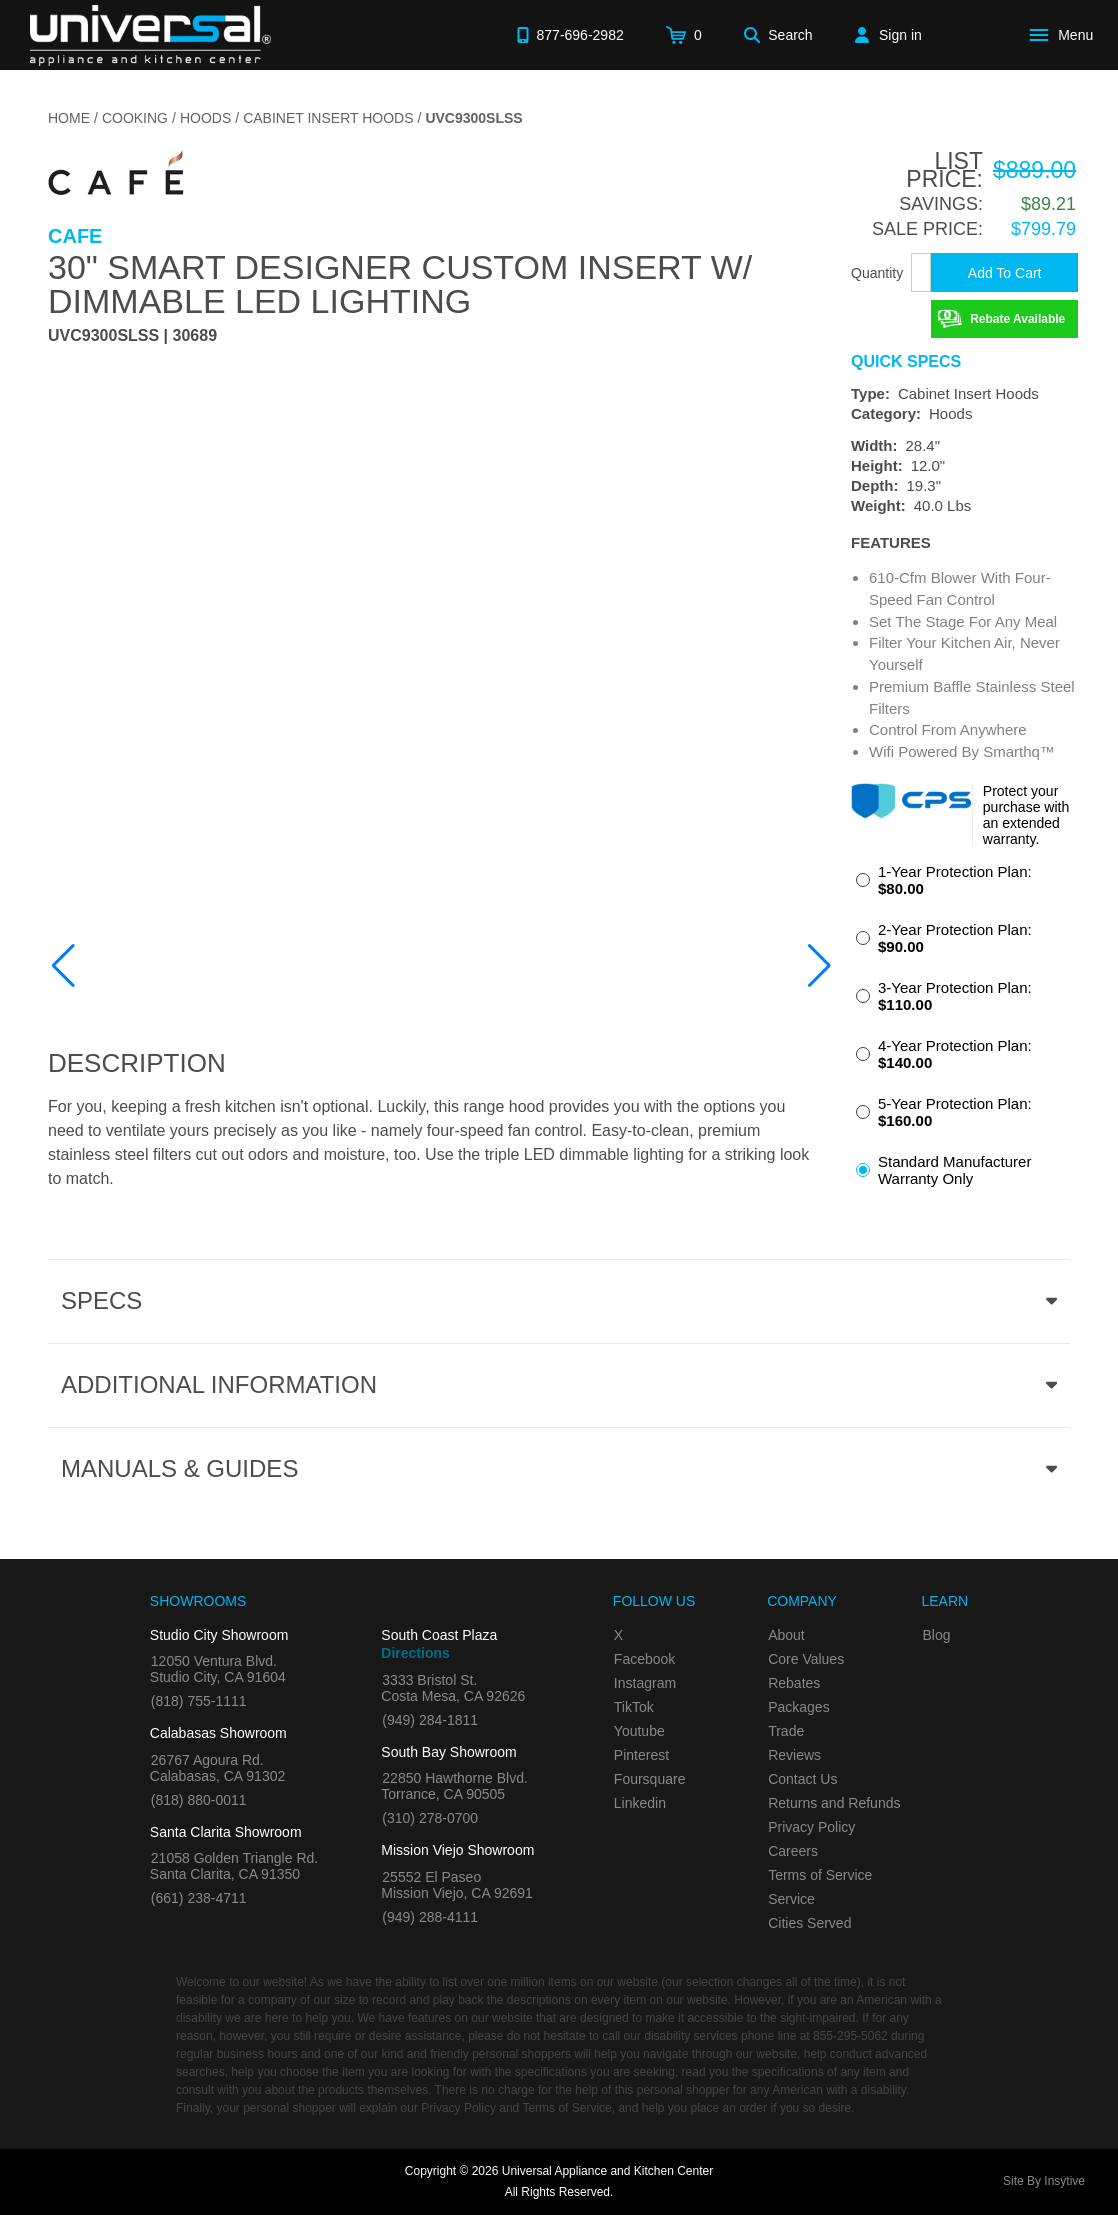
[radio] (964, 886)
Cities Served (809, 1923)
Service (791, 1899)
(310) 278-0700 (430, 1818)
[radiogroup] (964, 1031)
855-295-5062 (850, 2036)
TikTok (634, 1707)
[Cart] (684, 35)
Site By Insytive (1044, 2181)
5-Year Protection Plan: (955, 1112)
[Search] (778, 35)
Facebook (644, 1659)
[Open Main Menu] (1065, 35)
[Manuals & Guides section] (559, 1469)
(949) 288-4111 (430, 1917)
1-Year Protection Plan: (955, 880)
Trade (786, 1731)
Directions (415, 1653)
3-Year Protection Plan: (955, 996)
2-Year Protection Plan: (955, 938)
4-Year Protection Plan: (955, 1054)
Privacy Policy (811, 1827)
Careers (793, 1851)
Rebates (794, 1683)
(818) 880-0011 (199, 1800)
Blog (936, 1635)
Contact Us (802, 1779)
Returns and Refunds (834, 1803)
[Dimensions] (964, 476)
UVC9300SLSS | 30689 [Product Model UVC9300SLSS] (132, 336)
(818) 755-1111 (199, 1701)
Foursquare (650, 1779)
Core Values (806, 1659)
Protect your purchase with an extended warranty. (1026, 815)
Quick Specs (906, 362)
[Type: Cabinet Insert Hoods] (964, 394)
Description (137, 1063)
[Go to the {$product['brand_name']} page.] (116, 178)
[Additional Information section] (559, 1385)
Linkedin (640, 1803)
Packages (798, 1707)
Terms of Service (820, 1875)
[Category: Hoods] (964, 414)
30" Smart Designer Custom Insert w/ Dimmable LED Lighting (400, 284)
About (786, 1635)
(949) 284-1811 (430, 1720)
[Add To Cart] (1004, 272)
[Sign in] (888, 35)
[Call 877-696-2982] (570, 35)
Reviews (794, 1755)
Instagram (645, 1683)
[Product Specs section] (559, 1301)
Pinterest (641, 1755)
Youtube (639, 1731)
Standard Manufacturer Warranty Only (954, 1170)
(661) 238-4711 (199, 1898)
